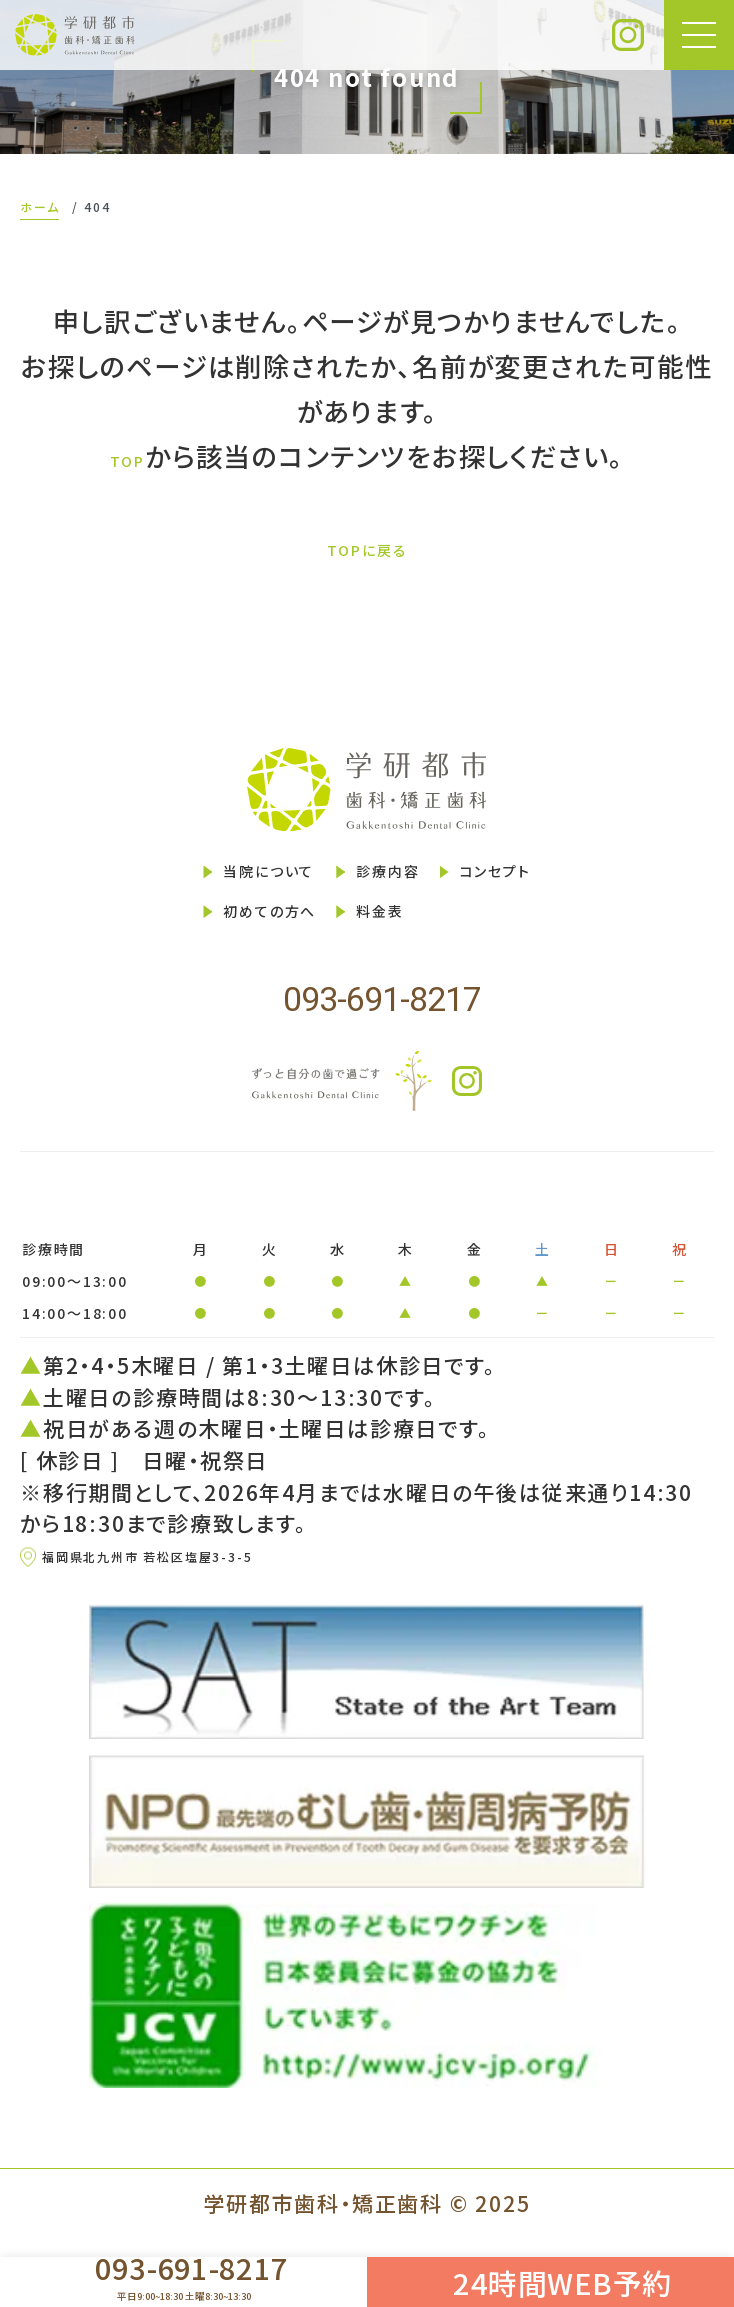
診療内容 (395, 882)
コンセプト (555, 882)
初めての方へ (218, 939)
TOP (127, 457)
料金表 (381, 939)
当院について (216, 882)
